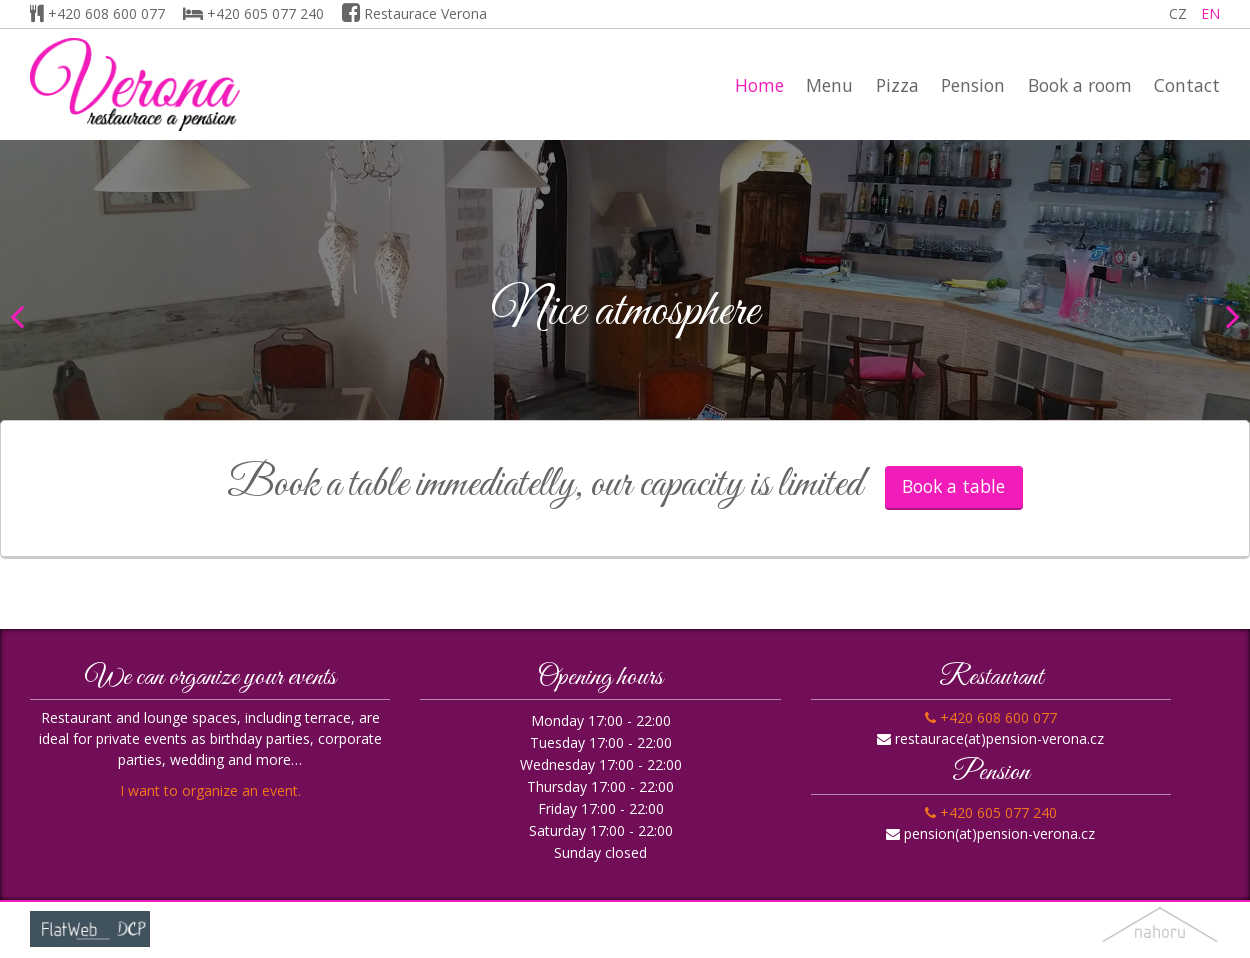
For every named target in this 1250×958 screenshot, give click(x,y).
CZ (1178, 13)
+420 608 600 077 (97, 13)
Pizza (897, 85)
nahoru (1160, 929)
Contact (1187, 85)
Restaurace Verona (414, 13)
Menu (829, 85)
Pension (973, 85)
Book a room (1080, 85)
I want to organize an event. (210, 790)
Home (759, 85)
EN (1210, 13)
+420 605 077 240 (253, 13)
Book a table (953, 486)
